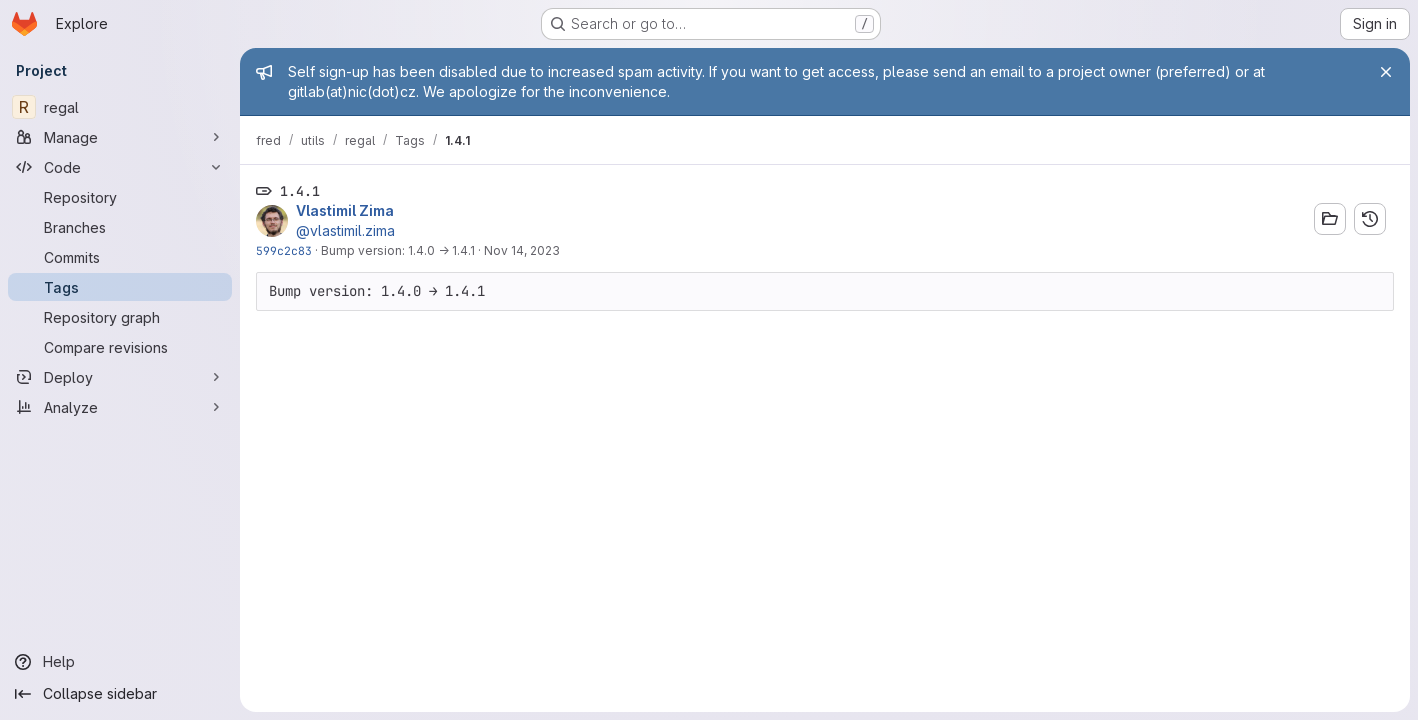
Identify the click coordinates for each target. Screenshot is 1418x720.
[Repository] (120, 197)
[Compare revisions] (120, 347)
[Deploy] (120, 377)
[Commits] (120, 257)
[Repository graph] (120, 317)
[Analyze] (120, 407)
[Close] (1386, 72)
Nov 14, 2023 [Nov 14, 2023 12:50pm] (522, 250)
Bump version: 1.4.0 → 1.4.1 (398, 250)
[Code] (120, 167)
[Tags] (120, 287)
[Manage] (120, 137)
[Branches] (120, 227)
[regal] (120, 107)
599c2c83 (284, 250)
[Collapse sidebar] (120, 694)
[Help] (120, 662)
